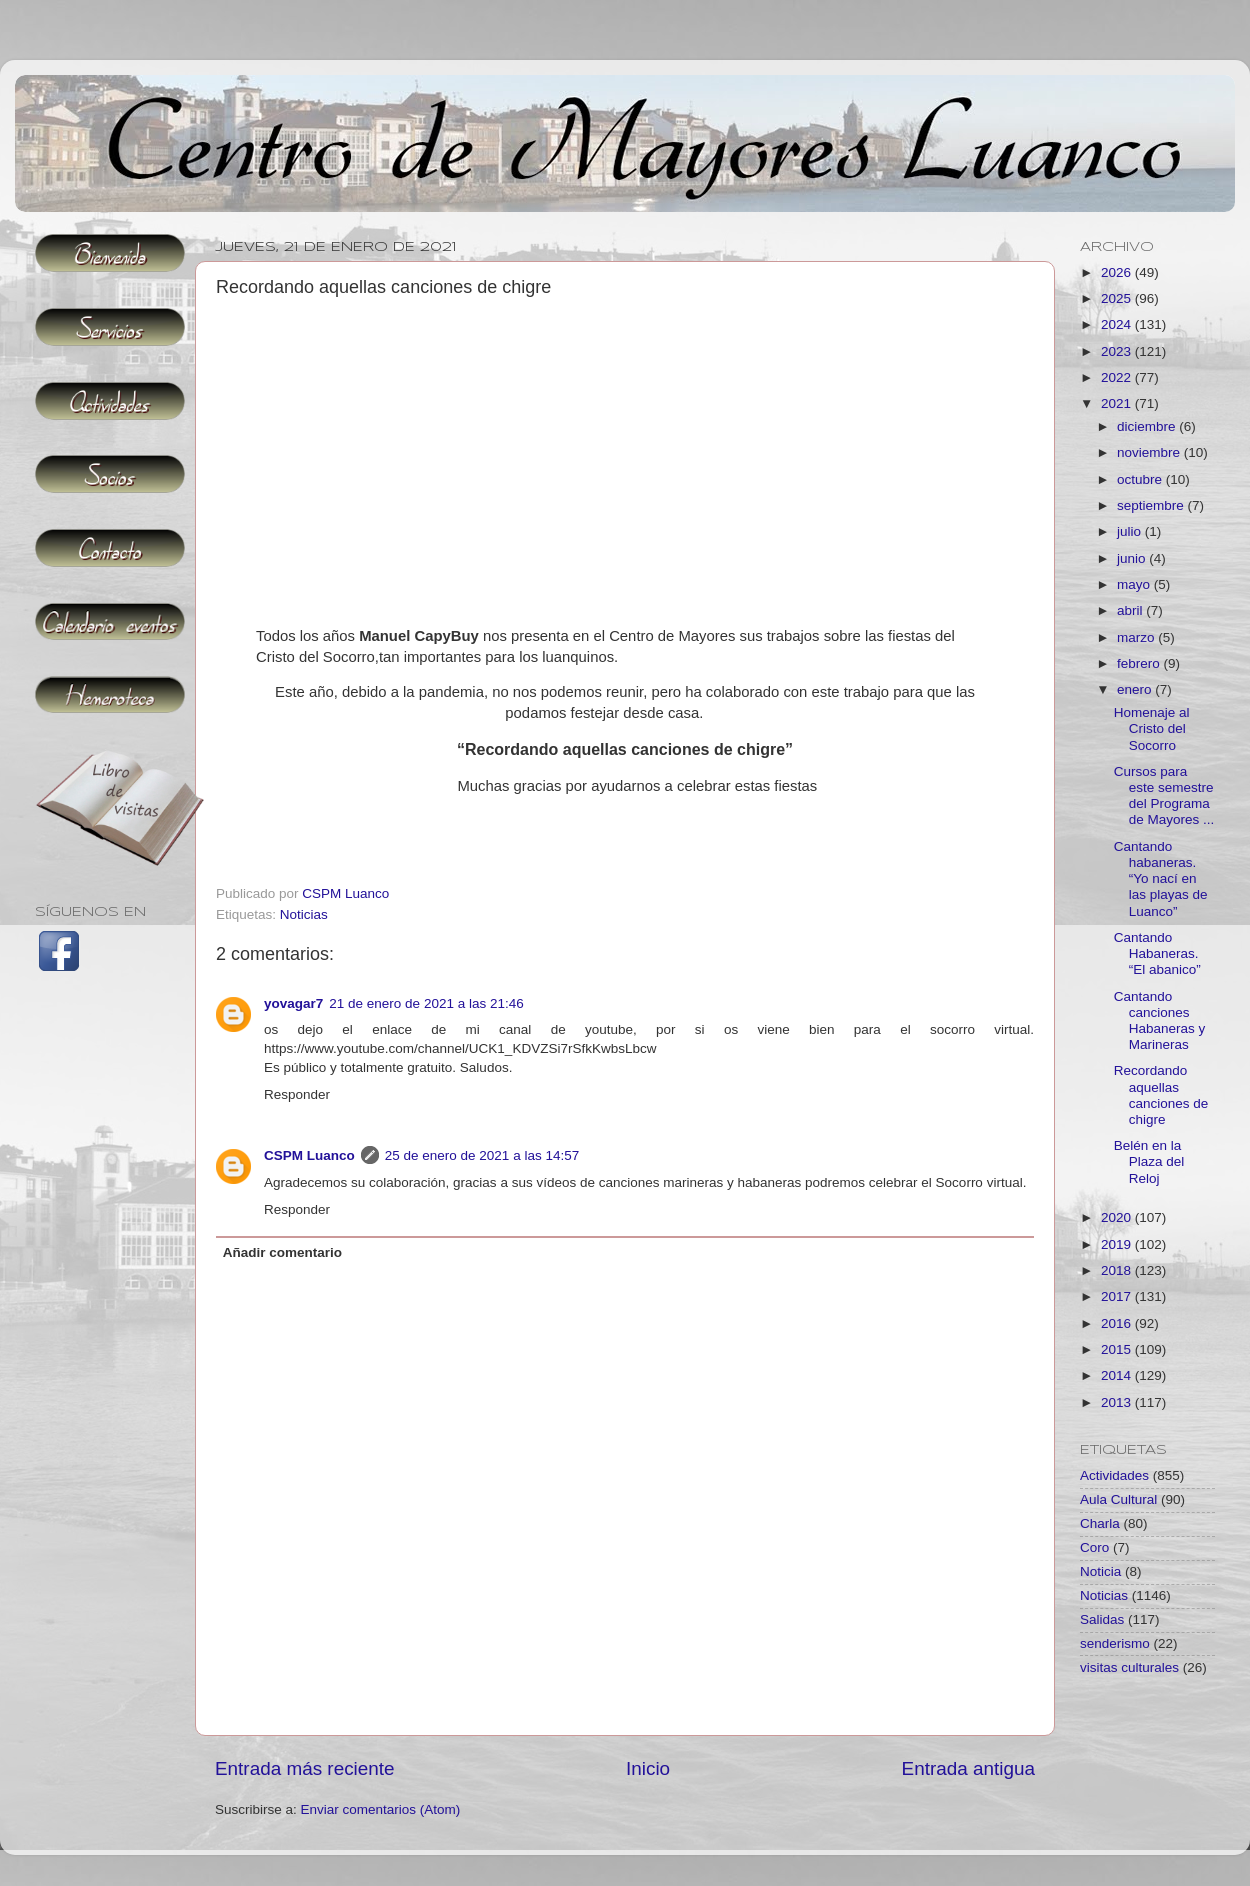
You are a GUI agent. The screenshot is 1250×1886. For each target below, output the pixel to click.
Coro (1094, 1547)
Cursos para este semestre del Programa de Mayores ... (1164, 796)
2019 (1118, 1244)
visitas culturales (1129, 1667)
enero (1136, 689)
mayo (1135, 584)
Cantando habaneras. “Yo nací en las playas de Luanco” (1161, 879)
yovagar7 (293, 1003)
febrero (1140, 663)
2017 (1118, 1296)
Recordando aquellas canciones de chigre (1161, 1095)
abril (1131, 610)
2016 (1118, 1323)
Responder (297, 1094)
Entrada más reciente (305, 1768)
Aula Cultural (1118, 1499)
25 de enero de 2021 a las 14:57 (482, 1155)
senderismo (1115, 1643)
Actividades (1114, 1475)
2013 (1118, 1402)
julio (1131, 531)
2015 (1118, 1349)
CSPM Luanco (309, 1155)
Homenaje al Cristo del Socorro (1152, 728)
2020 (1118, 1217)
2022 (1118, 377)
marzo (1137, 637)
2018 (1118, 1270)
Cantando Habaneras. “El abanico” (1157, 953)
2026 (1118, 272)
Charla (1100, 1523)
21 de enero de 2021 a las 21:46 (426, 1003)
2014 (1118, 1375)
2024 (1118, 324)
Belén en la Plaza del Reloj (1149, 1161)
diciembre (1148, 426)
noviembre (1150, 452)
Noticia (1100, 1571)
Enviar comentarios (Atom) (381, 1809)
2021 (1118, 403)
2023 (1118, 351)
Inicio (648, 1768)
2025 (1118, 298)
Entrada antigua (968, 1768)
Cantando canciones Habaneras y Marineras (1160, 1021)
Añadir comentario (282, 1252)
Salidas (1102, 1619)
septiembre (1152, 505)
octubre (1141, 479)
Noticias (304, 914)
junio (1133, 558)
